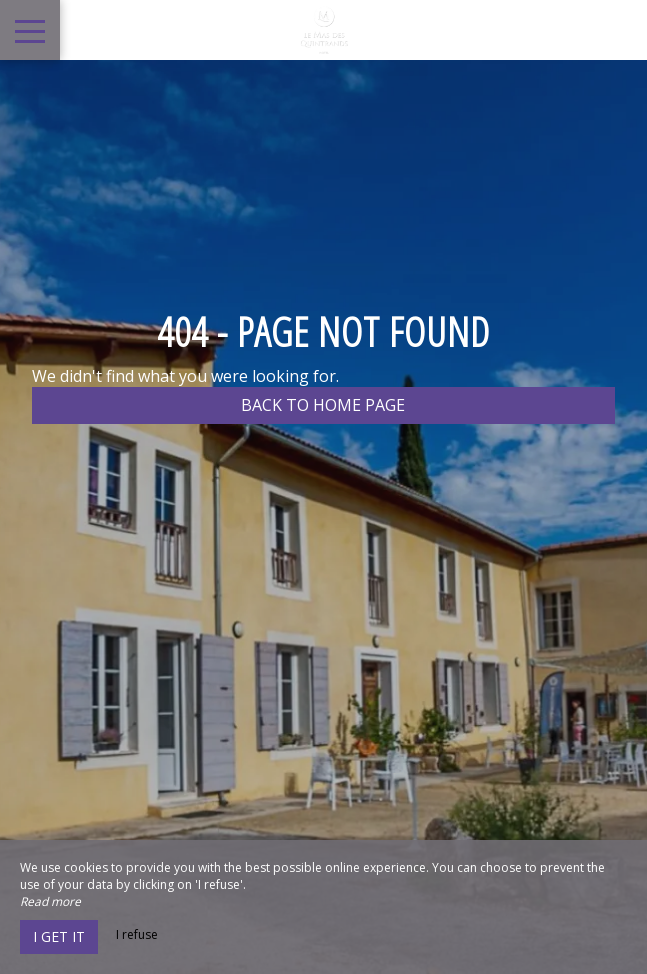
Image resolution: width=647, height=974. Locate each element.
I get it (59, 936)
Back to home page (323, 405)
